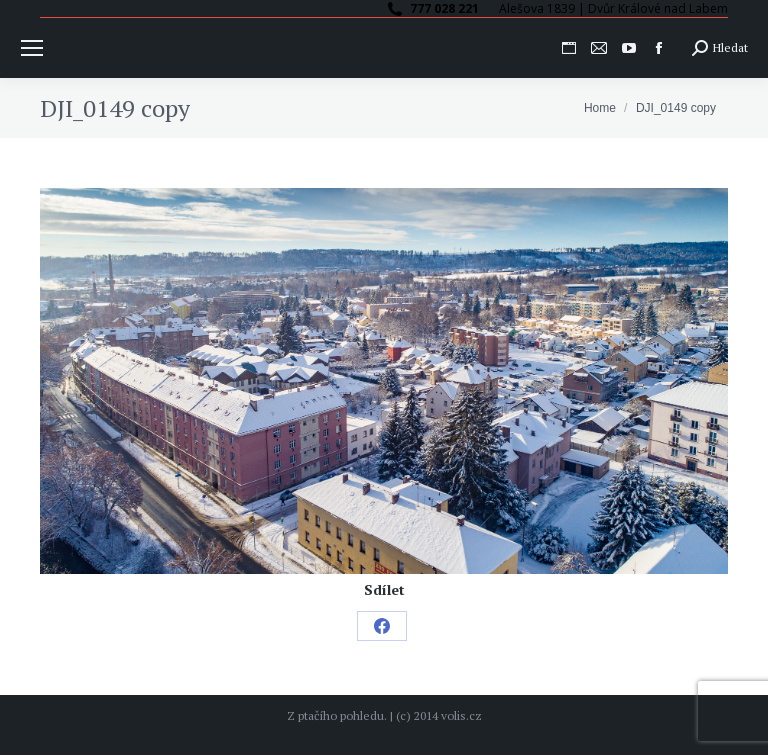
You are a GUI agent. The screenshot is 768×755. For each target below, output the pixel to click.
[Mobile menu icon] (32, 48)
